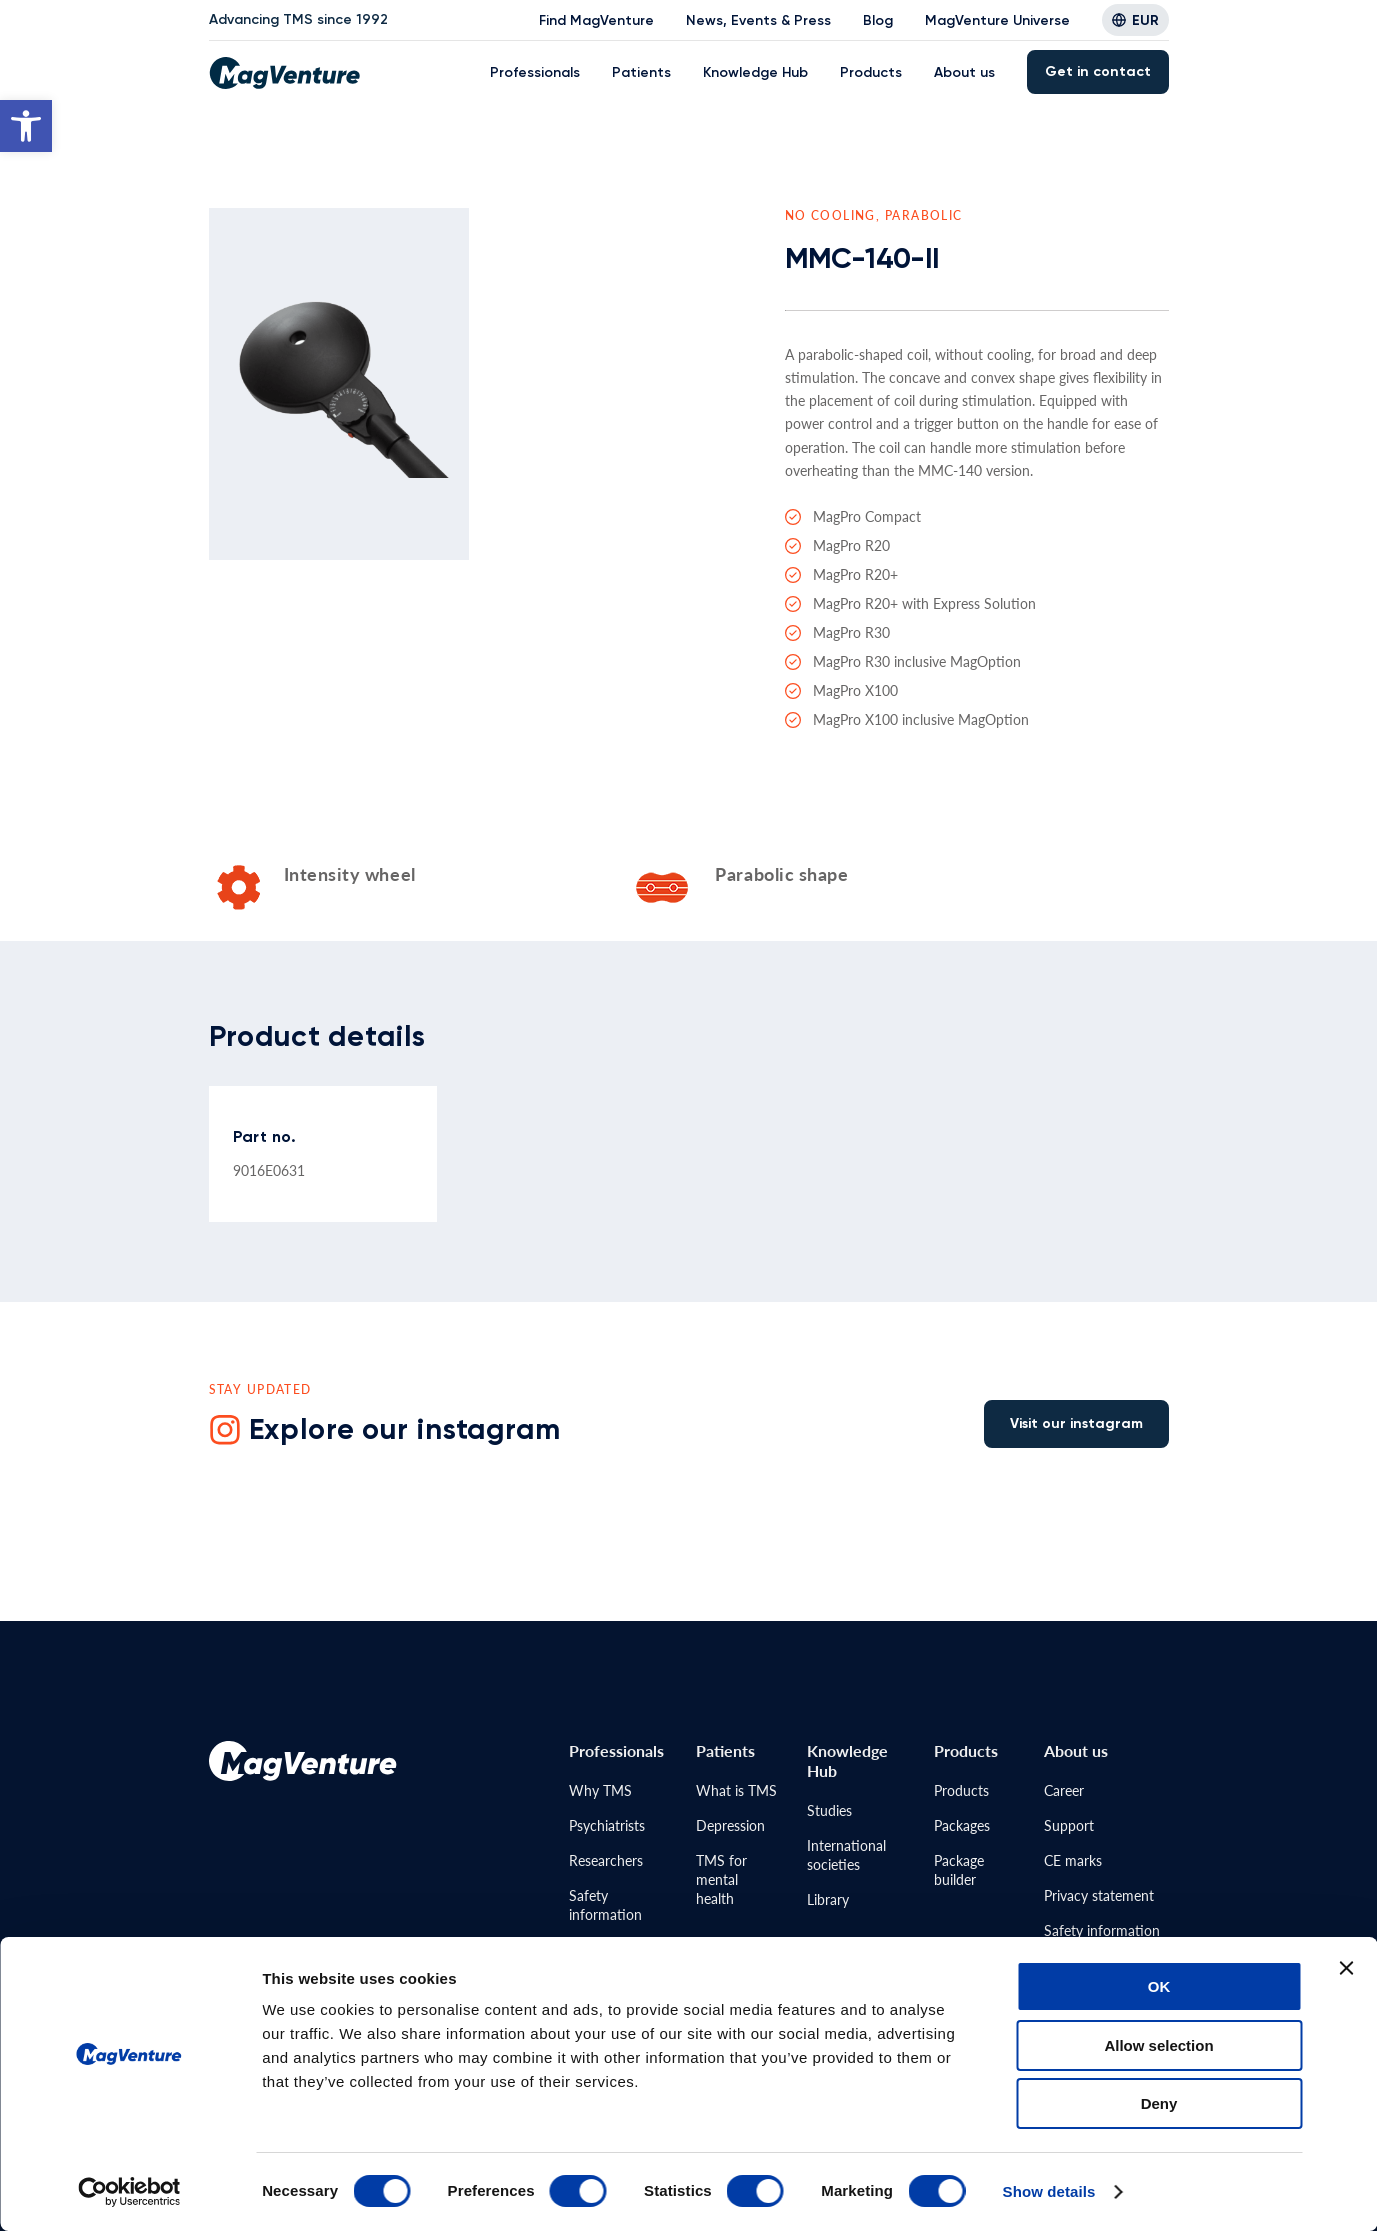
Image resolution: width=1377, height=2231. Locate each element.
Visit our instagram (1076, 1423)
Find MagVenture (596, 20)
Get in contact (1098, 71)
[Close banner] (1346, 1968)
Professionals (535, 72)
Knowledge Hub (755, 72)
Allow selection (1158, 2045)
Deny (1159, 2103)
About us (964, 72)
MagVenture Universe (997, 20)
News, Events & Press (758, 20)
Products (871, 72)
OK (1159, 1986)
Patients (641, 72)
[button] (26, 126)
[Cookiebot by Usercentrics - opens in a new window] (129, 2192)
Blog (878, 20)
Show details (1049, 2191)
